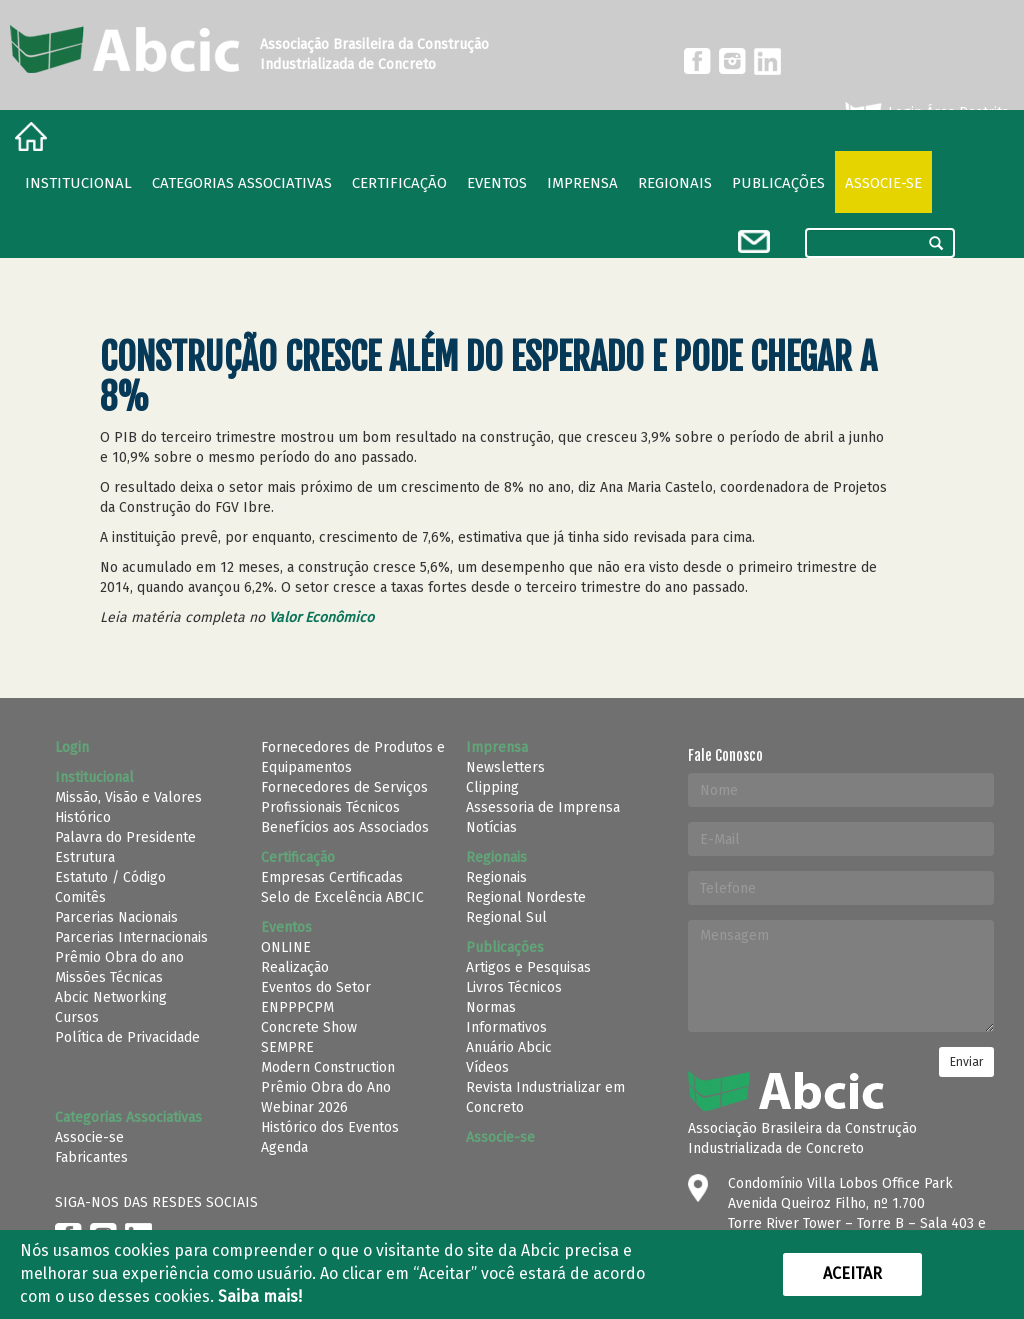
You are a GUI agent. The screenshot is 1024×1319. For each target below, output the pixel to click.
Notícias (491, 827)
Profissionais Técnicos (330, 807)
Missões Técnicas (109, 977)
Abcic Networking (111, 997)
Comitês (80, 897)
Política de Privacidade (127, 1037)
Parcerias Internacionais (131, 937)
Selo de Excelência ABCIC (342, 897)
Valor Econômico (321, 617)
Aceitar (852, 1273)
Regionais (496, 877)
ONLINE (286, 947)
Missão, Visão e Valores (128, 797)
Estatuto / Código (110, 877)
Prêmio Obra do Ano (326, 1087)
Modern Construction (328, 1067)
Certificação (399, 183)
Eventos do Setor (316, 987)
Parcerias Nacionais (116, 917)
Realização (295, 967)
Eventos (497, 183)
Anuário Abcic (509, 1047)
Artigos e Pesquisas (528, 967)
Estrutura (85, 857)
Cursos (77, 1017)
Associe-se (883, 183)
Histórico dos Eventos (330, 1127)
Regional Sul (506, 917)
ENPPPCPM (297, 1007)
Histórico (83, 817)
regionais (675, 183)
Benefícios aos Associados (345, 827)
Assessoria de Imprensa (543, 807)
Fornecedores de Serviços (344, 787)
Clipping (492, 787)
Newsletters (505, 767)
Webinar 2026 (304, 1107)
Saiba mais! (260, 1296)
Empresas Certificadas (332, 877)
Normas (491, 1007)
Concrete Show (309, 1027)
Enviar (966, 1062)
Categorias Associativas (242, 183)
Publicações (778, 183)
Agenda (284, 1147)
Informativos (506, 1027)
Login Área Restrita (925, 113)
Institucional (78, 183)
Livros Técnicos (514, 987)
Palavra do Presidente (125, 837)
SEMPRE (287, 1047)
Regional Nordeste (526, 897)
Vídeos (487, 1067)
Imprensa (582, 183)
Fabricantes (91, 1157)
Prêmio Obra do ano (119, 957)
